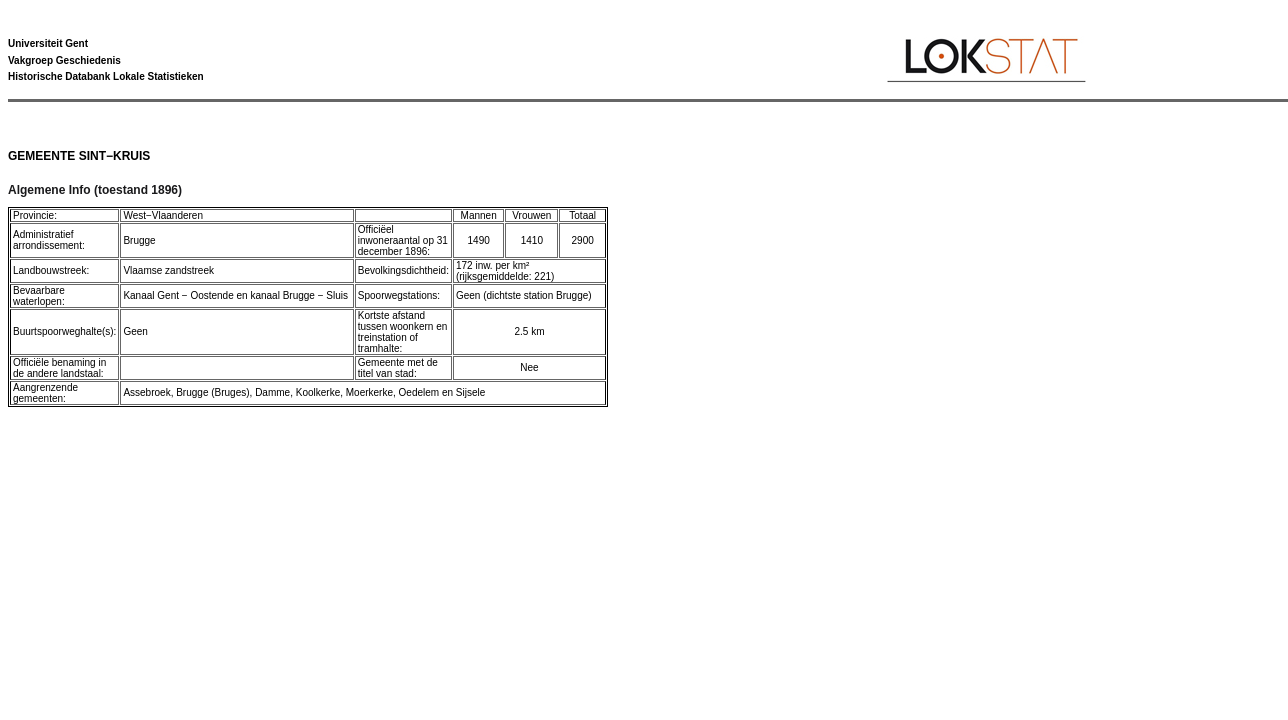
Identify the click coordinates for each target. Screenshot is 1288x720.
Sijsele (470, 392)
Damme (272, 392)
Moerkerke (369, 392)
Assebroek (146, 392)
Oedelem (419, 392)
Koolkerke (318, 392)
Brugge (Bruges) (212, 392)
